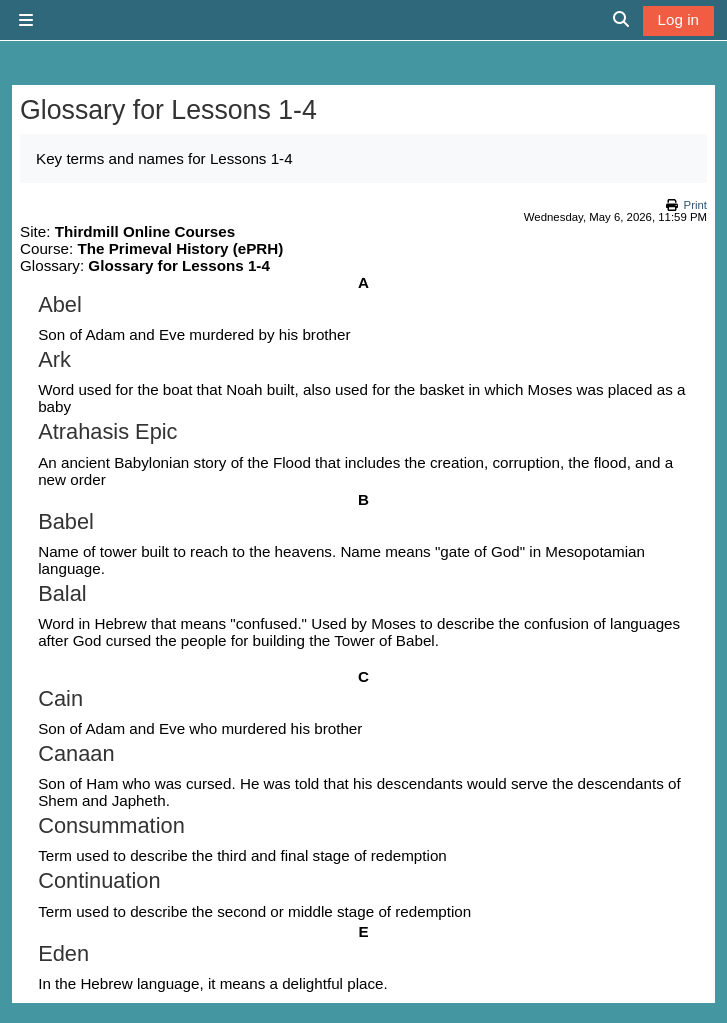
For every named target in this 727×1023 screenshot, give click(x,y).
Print (695, 205)
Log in (678, 19)
